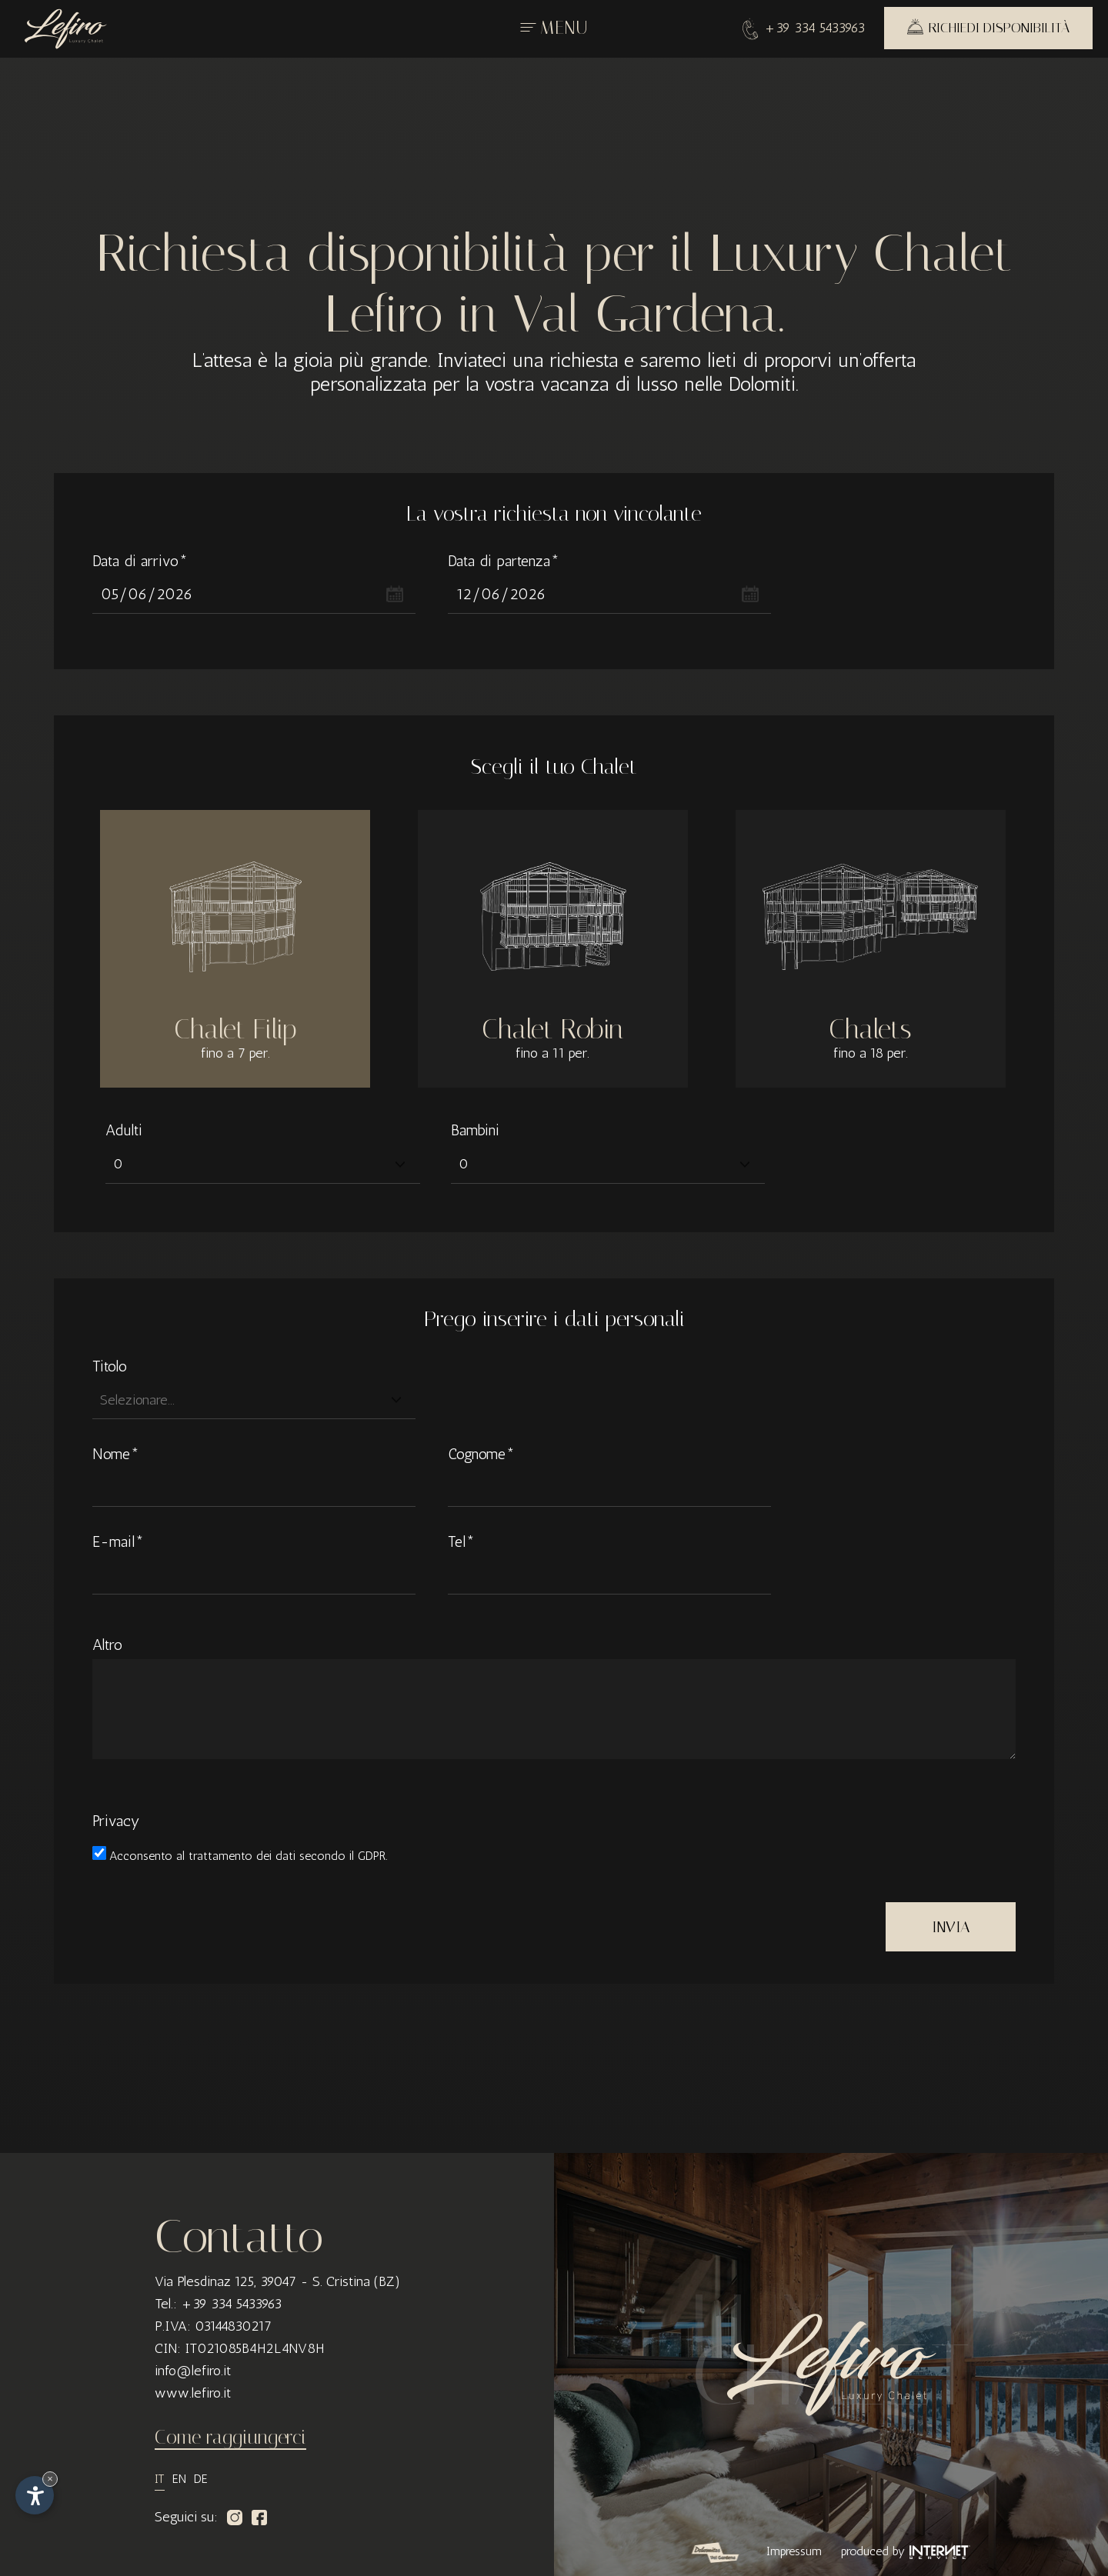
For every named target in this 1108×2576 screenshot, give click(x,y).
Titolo (109, 1366)
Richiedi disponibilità (988, 27)
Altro (107, 1644)
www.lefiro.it (193, 2392)
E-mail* (118, 1541)
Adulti (123, 1130)
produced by (906, 2551)
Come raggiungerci (230, 2437)
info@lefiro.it (193, 2370)
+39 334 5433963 (804, 27)
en (179, 2478)
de (201, 2478)
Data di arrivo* (140, 561)
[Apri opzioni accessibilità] (34, 2495)
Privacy (115, 1820)
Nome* (115, 1454)
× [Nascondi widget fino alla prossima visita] (50, 2478)
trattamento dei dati (244, 1855)
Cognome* (481, 1454)
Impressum (794, 2551)
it (160, 2478)
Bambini (475, 1130)
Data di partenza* (503, 561)
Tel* (461, 1541)
